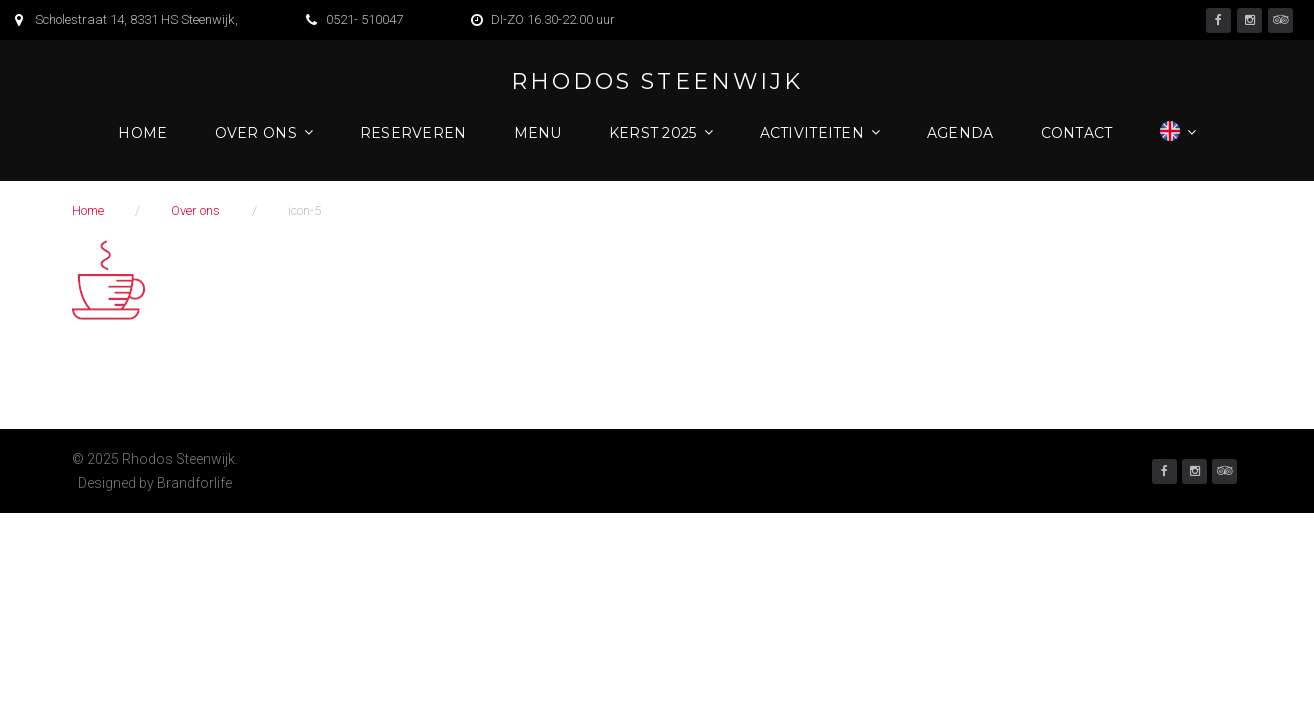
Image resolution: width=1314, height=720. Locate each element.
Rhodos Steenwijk (657, 82)
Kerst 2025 (653, 133)
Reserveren (413, 133)
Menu (538, 133)
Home (142, 133)
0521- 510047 (364, 19)
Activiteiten (812, 133)
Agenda (960, 133)
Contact (1077, 133)
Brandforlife (194, 483)
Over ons (256, 133)
